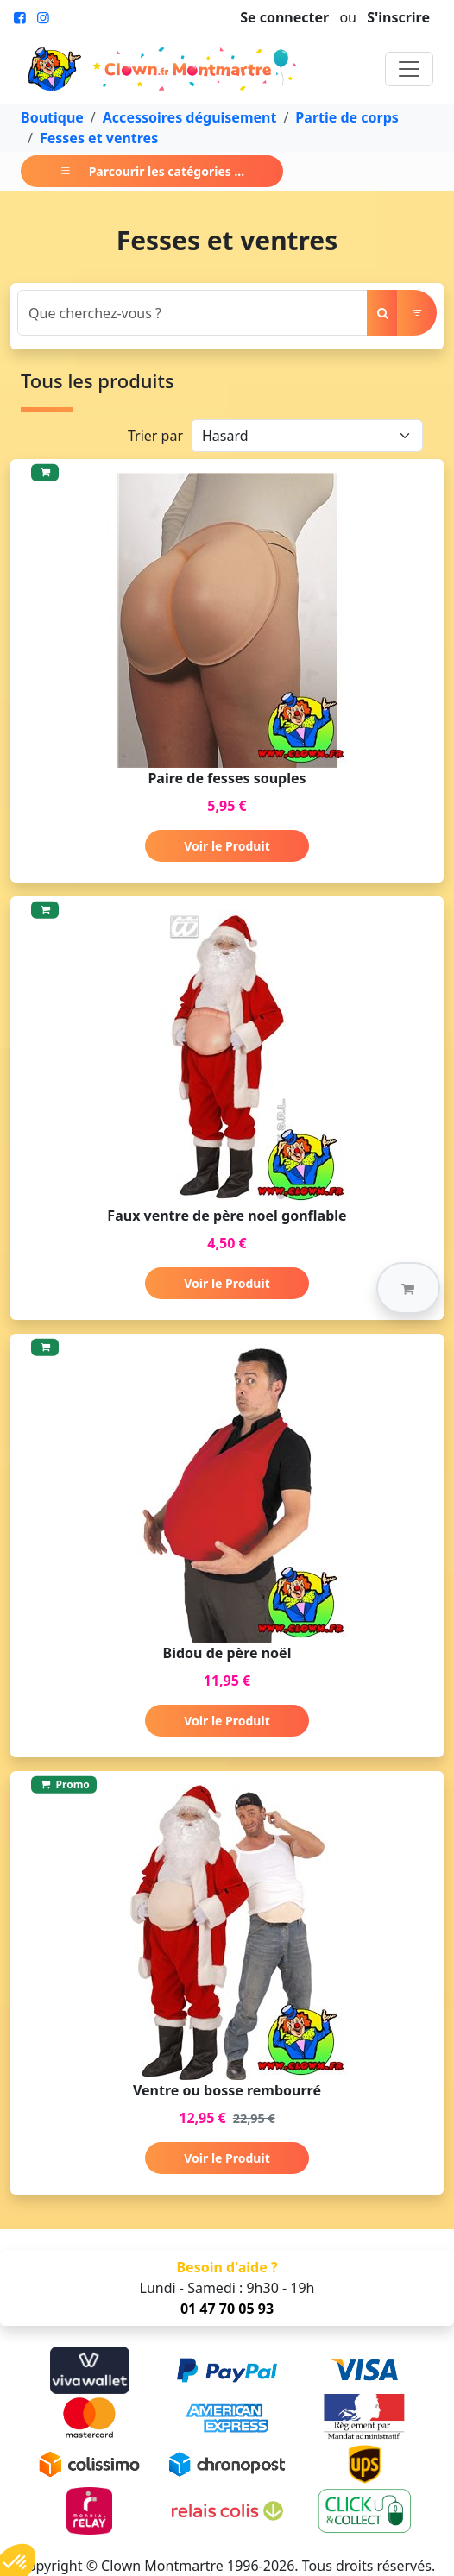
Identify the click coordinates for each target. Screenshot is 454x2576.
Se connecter (284, 17)
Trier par (155, 435)
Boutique (52, 117)
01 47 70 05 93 (227, 2308)
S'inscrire (398, 17)
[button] (408, 1288)
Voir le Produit (226, 846)
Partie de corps (347, 117)
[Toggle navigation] (409, 69)
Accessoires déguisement (190, 117)
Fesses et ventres (99, 138)
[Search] (192, 313)
